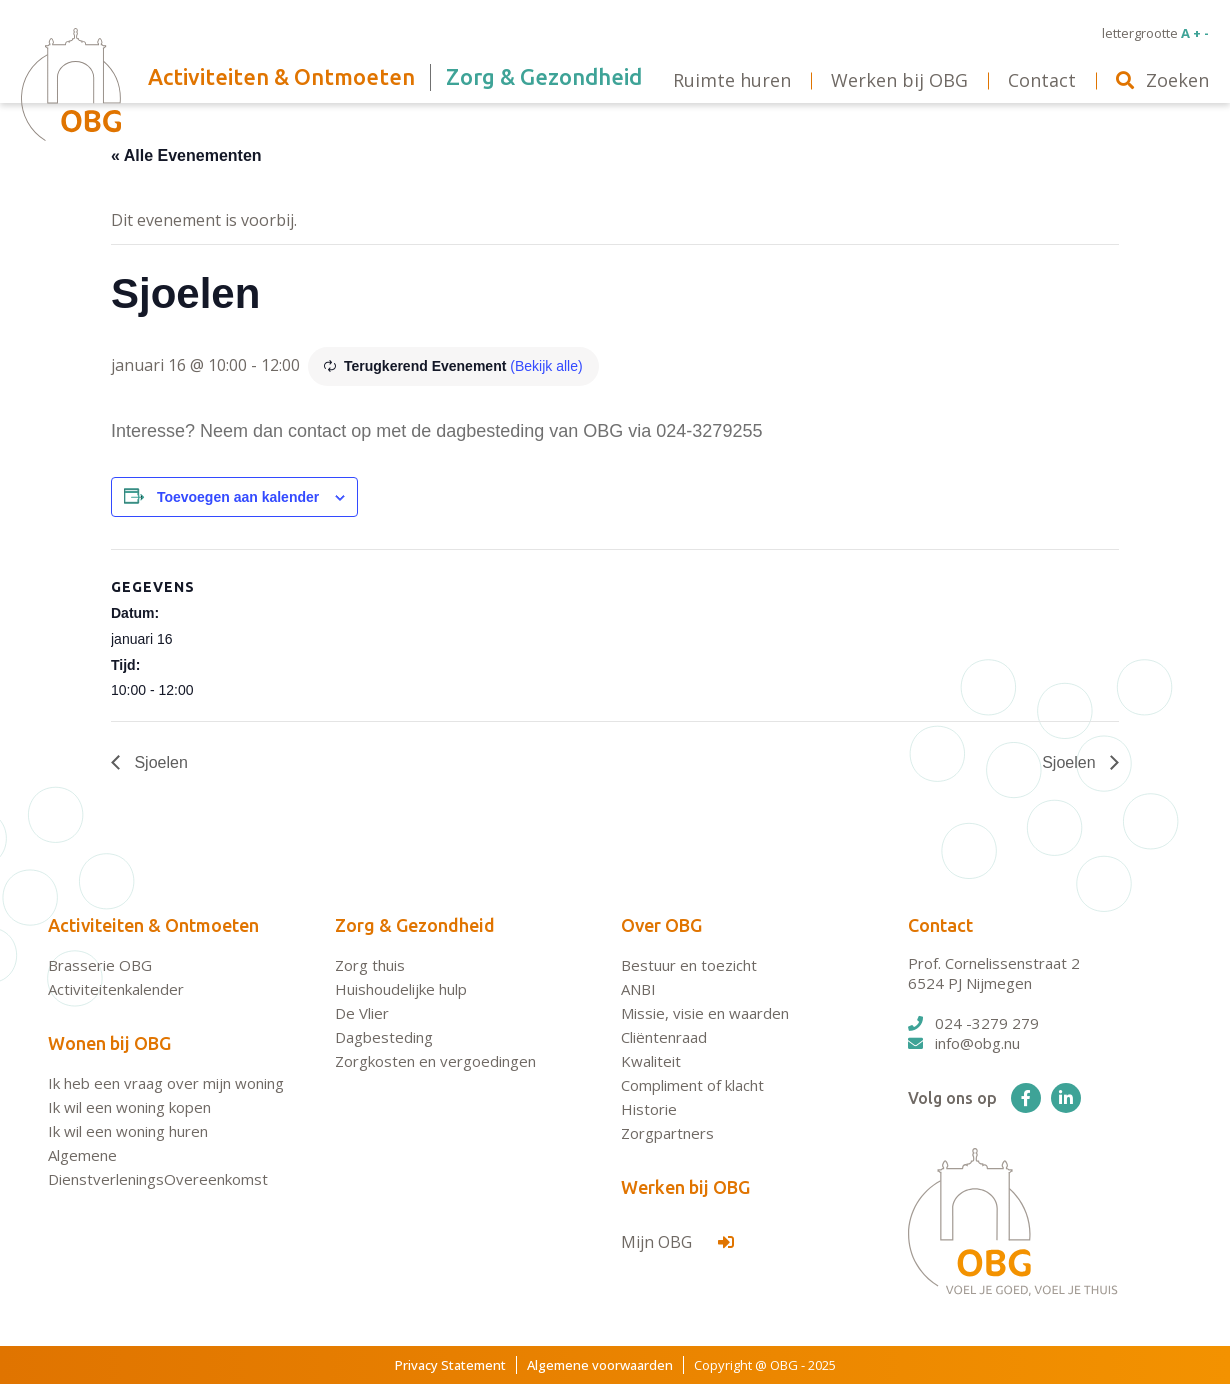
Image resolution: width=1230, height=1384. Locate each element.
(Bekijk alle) (546, 366)
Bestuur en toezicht (689, 965)
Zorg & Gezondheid (415, 925)
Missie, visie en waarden (705, 1013)
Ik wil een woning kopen (129, 1107)
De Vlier (362, 1013)
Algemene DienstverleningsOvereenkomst (158, 1167)
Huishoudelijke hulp (401, 989)
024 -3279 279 (973, 1023)
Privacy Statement (450, 1365)
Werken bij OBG (685, 1187)
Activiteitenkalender (116, 989)
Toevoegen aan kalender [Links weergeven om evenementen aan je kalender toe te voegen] (238, 497)
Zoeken (1162, 80)
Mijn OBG (677, 1242)
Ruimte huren (732, 80)
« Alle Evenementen (186, 155)
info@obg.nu (964, 1043)
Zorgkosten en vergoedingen (435, 1061)
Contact (940, 925)
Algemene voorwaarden (600, 1365)
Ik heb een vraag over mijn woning (166, 1083)
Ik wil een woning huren (128, 1131)
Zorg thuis (370, 965)
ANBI (638, 989)
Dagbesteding (384, 1037)
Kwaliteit (651, 1061)
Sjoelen (159, 762)
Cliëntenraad (664, 1037)
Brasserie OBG (100, 965)
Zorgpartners (667, 1133)
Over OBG (661, 925)
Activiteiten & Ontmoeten (153, 925)
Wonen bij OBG (109, 1043)
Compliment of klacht (692, 1085)
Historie (649, 1109)
